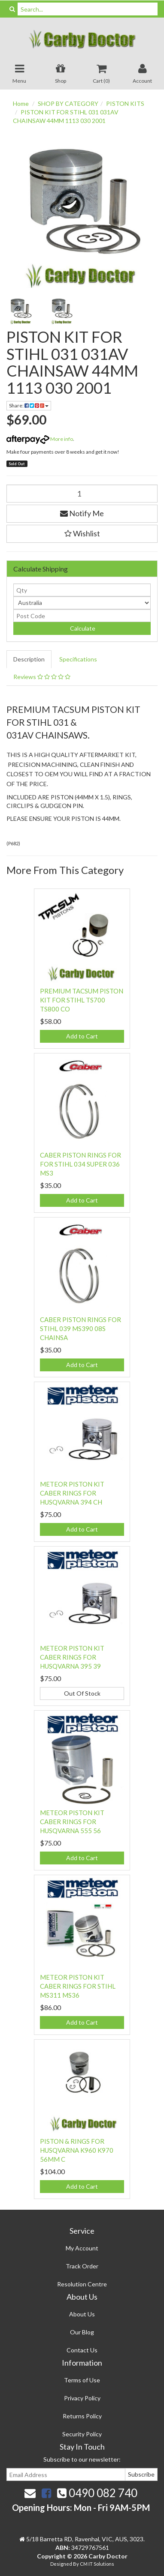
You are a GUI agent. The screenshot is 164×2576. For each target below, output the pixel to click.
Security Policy (82, 2434)
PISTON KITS (125, 103)
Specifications (78, 659)
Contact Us (82, 2350)
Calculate (82, 628)
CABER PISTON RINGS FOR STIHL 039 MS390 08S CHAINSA (80, 1328)
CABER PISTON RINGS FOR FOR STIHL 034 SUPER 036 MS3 (80, 1164)
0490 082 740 (97, 2493)
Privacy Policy (82, 2398)
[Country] (82, 602)
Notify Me (82, 513)
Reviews (41, 676)
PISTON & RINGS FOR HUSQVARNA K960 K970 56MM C (76, 2150)
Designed (61, 2564)
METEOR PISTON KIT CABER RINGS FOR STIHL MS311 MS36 (77, 1986)
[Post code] (82, 615)
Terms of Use (82, 2380)
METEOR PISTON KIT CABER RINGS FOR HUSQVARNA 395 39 (72, 1657)
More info (39, 439)
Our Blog (82, 2332)
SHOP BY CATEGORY (68, 103)
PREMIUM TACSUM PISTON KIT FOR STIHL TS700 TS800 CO (81, 1000)
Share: (29, 405)
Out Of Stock (82, 1693)
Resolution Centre (82, 2284)
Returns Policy (82, 2416)
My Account (82, 2248)
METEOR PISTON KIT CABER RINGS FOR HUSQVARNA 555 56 (72, 1821)
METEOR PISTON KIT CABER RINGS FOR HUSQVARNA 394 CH (72, 1493)
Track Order (82, 2266)
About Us (82, 2314)
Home (21, 103)
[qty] (82, 589)
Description (29, 659)
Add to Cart (82, 1036)
